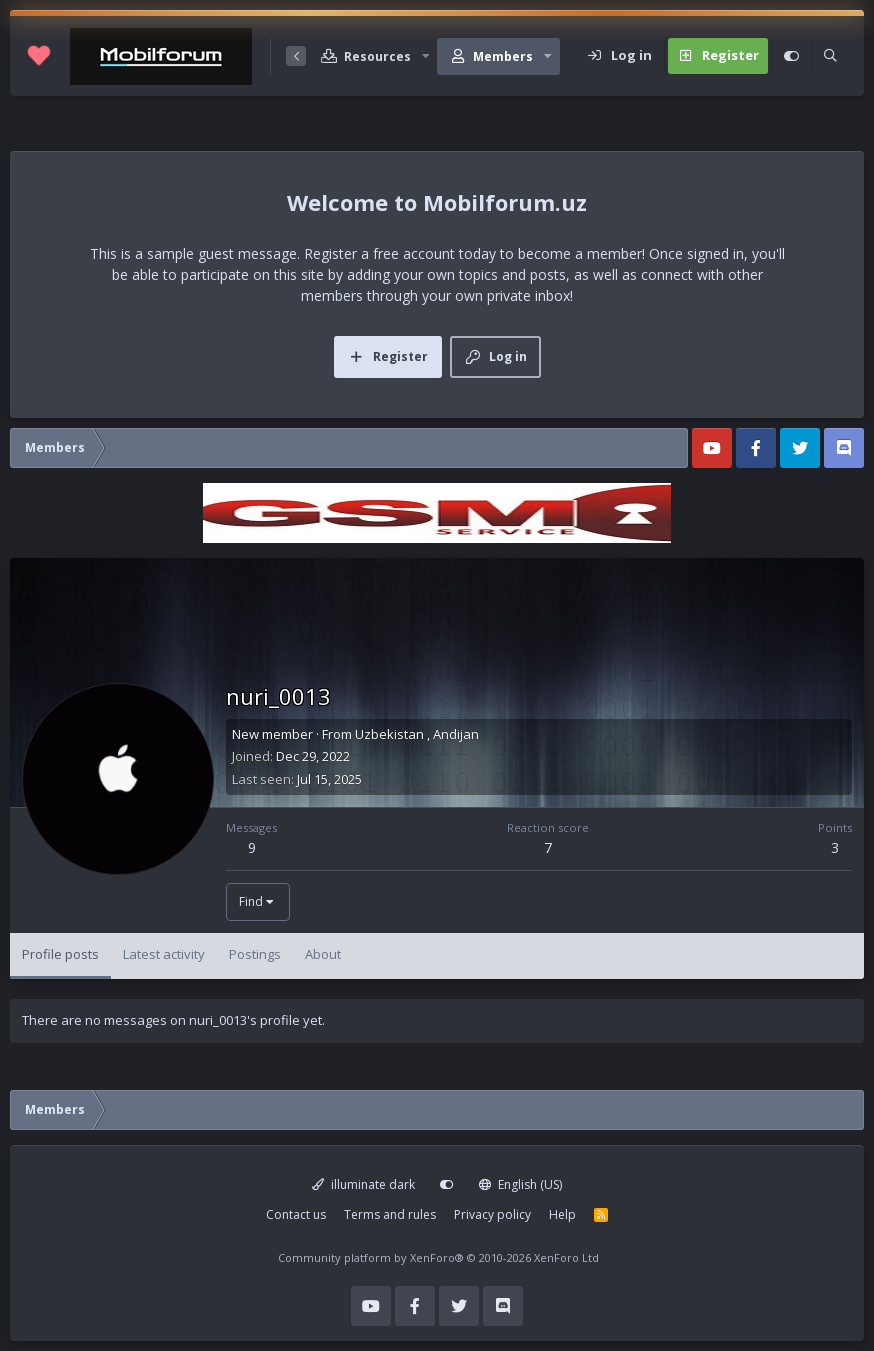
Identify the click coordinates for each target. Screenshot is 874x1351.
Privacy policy (492, 1214)
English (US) (520, 1184)
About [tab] (323, 954)
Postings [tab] (255, 954)
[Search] (830, 56)
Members (503, 56)
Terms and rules (390, 1214)
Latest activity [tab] (164, 954)
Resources (377, 56)
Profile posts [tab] (60, 954)
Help (562, 1214)
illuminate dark (363, 1184)
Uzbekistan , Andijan (417, 734)
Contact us (296, 1214)
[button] (426, 56)
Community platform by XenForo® (438, 1257)
